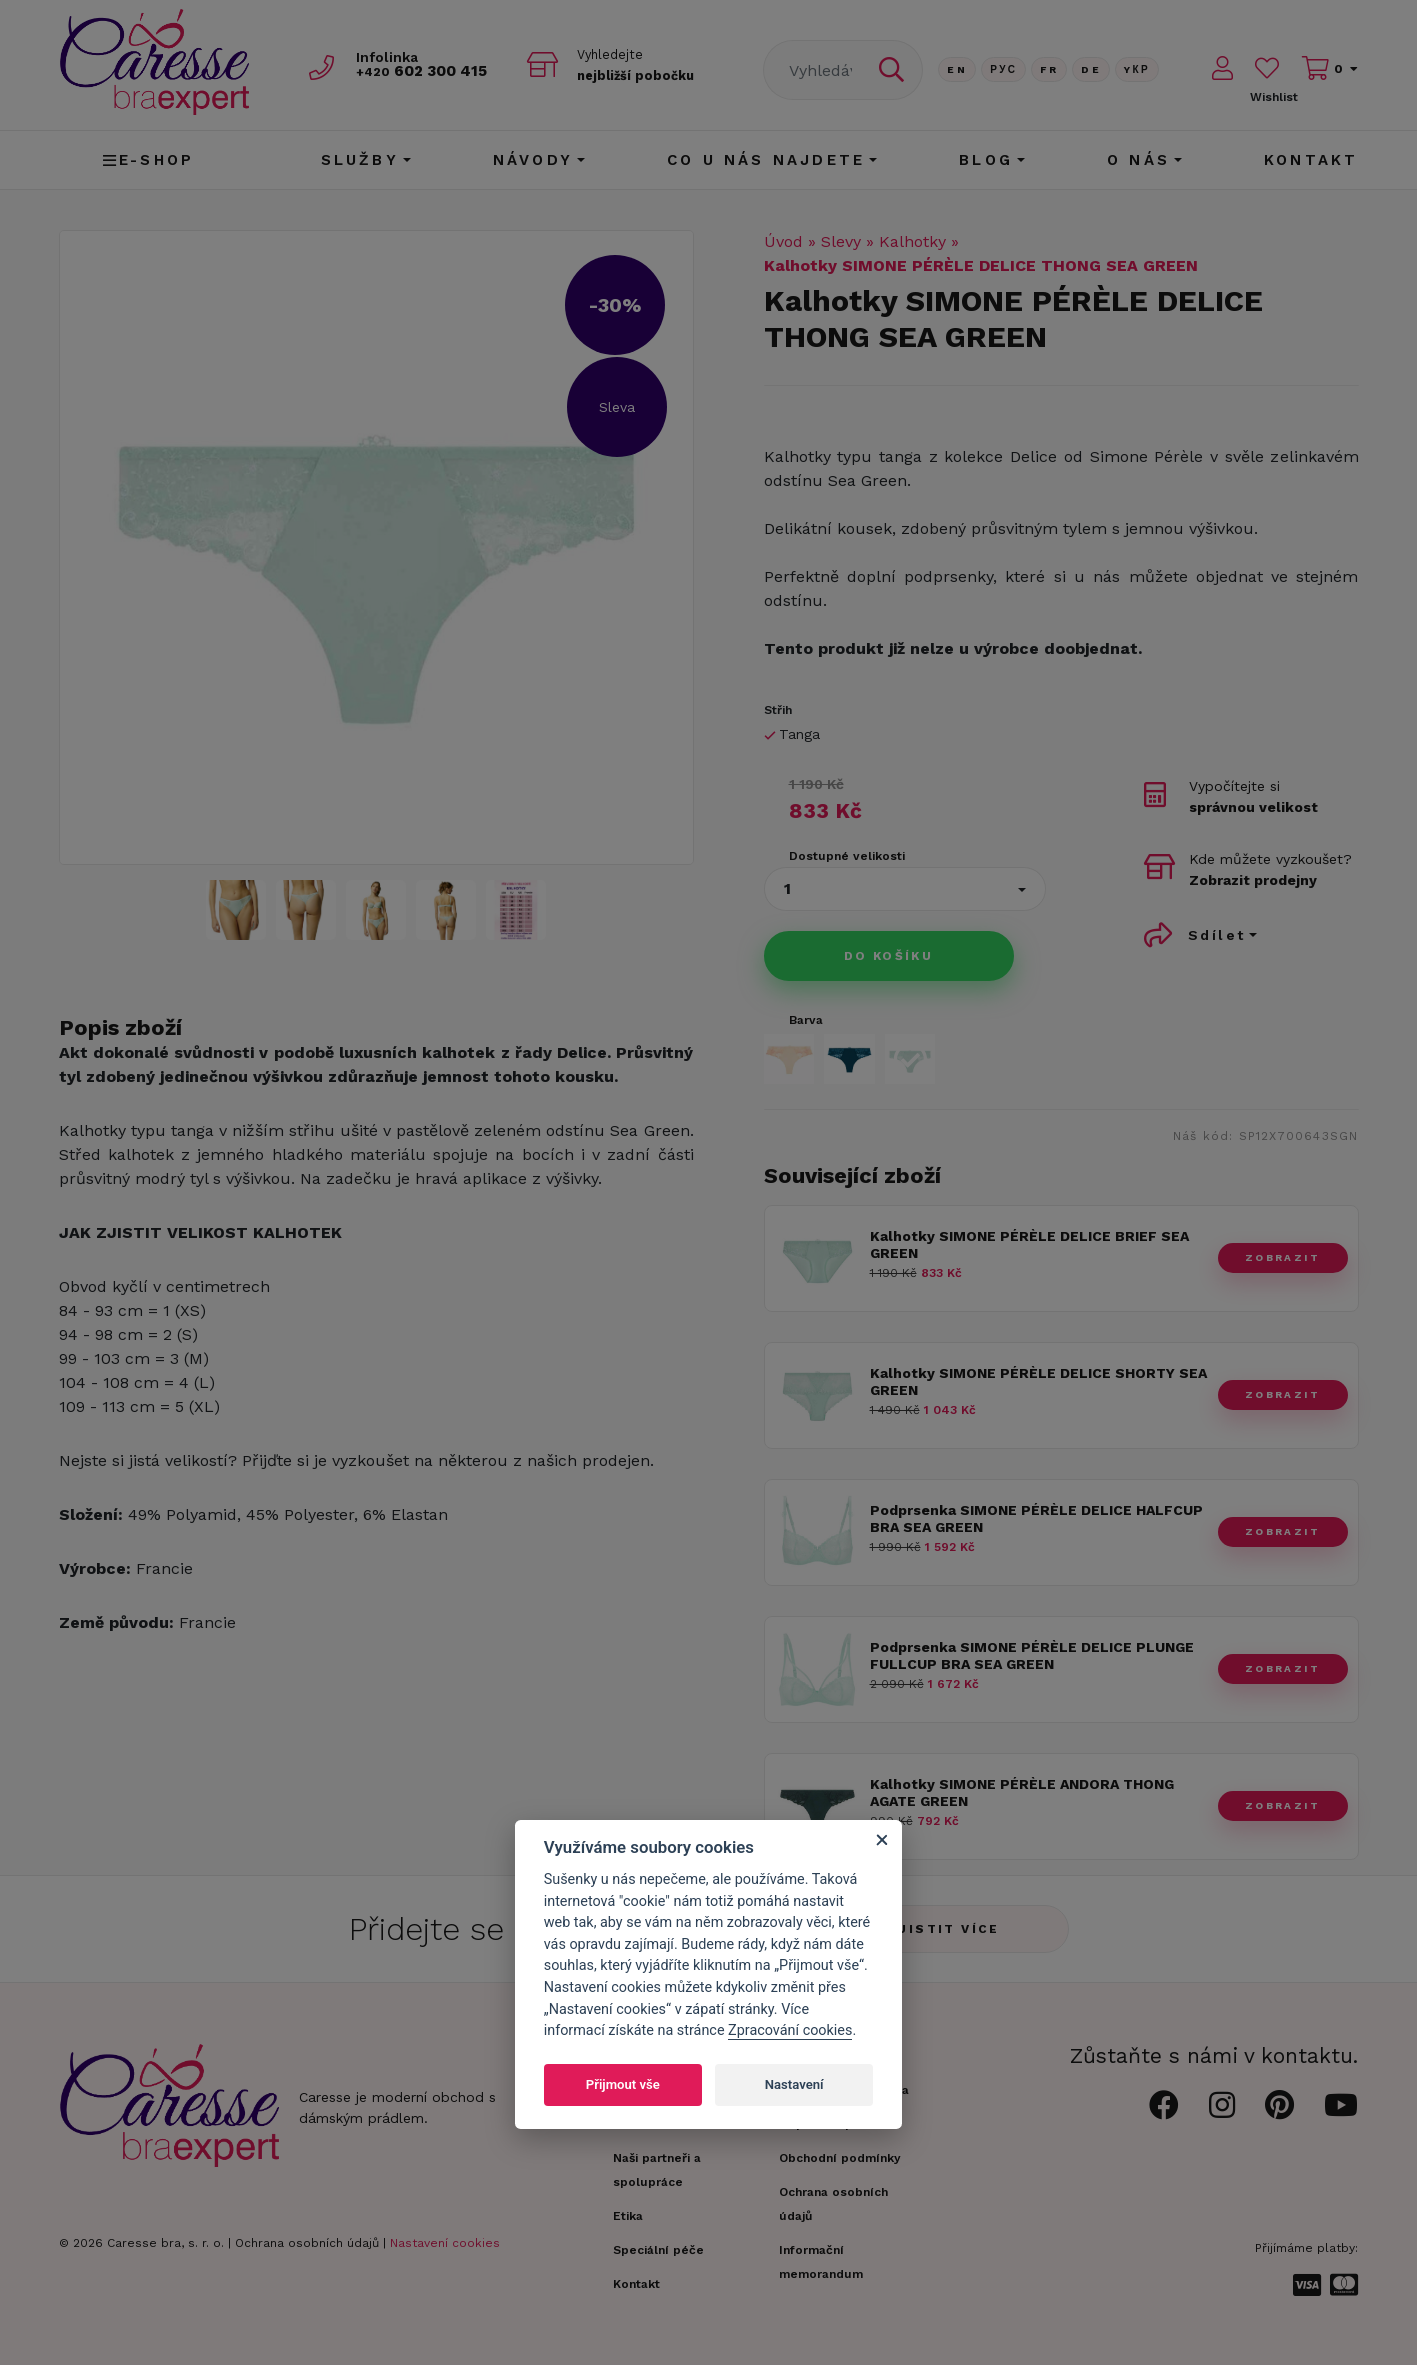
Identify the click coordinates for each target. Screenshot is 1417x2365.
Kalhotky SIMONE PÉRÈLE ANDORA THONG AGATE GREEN (1022, 1792)
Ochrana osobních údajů (307, 2243)
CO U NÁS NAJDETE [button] (766, 160)
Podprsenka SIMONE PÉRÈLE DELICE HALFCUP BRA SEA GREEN (1036, 1518)
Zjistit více (943, 1929)
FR (1049, 69)
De (1091, 69)
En (957, 69)
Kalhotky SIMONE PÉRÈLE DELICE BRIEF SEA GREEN (1029, 1244)
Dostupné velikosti (847, 856)
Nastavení (794, 2084)
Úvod (783, 241)
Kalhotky (912, 241)
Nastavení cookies (445, 2243)
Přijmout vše (623, 2084)
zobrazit (1282, 1257)
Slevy (841, 241)
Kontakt (1311, 160)
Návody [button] (533, 160)
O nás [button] (1138, 160)
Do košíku (889, 956)
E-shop (148, 160)
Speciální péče (658, 2250)
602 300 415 (430, 71)
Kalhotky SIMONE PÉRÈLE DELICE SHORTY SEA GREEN (1038, 1381)
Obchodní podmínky (840, 2158)
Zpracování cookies (790, 2030)
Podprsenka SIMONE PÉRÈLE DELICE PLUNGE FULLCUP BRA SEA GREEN (1032, 1655)
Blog (986, 160)
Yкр (1137, 69)
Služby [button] (360, 160)
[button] (905, 889)
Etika (628, 2216)
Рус (1003, 69)
